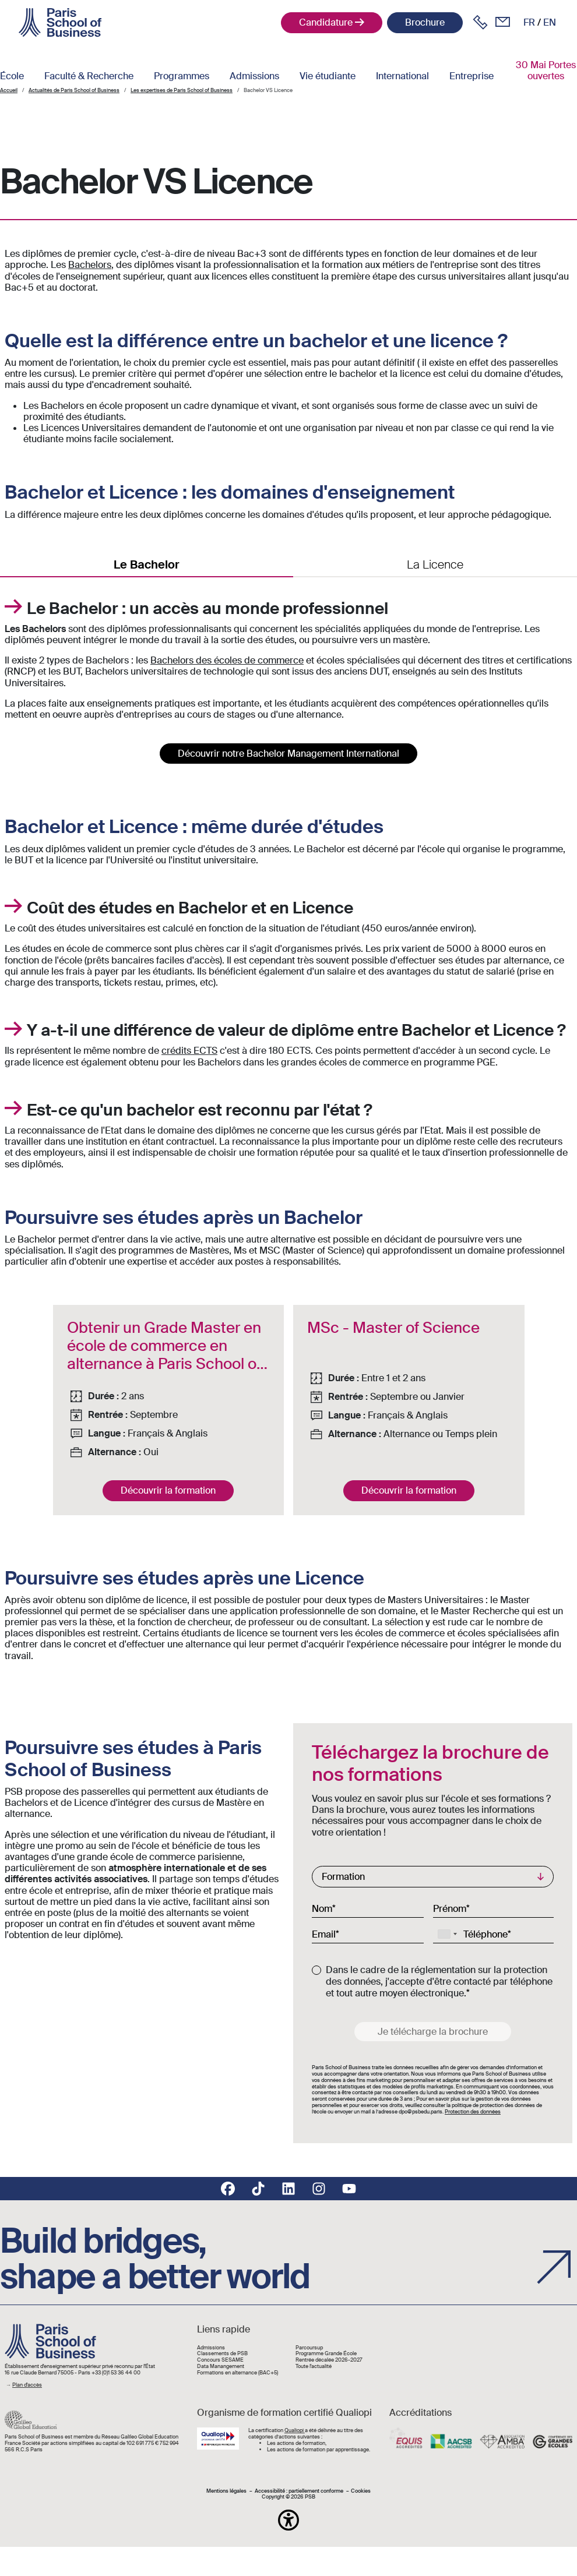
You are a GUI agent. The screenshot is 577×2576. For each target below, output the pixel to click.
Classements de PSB (222, 2354)
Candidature (326, 22)
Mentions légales (226, 2491)
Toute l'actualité (313, 2366)
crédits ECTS (189, 1050)
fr (529, 22)
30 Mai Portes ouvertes (546, 70)
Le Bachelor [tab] (147, 564)
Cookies (361, 2491)
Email (324, 1934)
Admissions (254, 76)
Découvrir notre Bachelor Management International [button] (288, 753)
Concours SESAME (220, 2360)
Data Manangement (220, 2366)
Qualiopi (294, 2430)
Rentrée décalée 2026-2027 (329, 2360)
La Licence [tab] (435, 564)
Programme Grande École (326, 2354)
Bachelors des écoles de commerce (227, 660)
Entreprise (471, 76)
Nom (322, 1908)
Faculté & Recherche (88, 76)
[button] (288, 2520)
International (402, 76)
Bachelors (89, 265)
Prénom (449, 1908)
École (12, 76)
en (549, 22)
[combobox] (447, 1934)
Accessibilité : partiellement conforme (299, 2491)
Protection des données (473, 2111)
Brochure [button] (425, 22)
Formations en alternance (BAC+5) (237, 2373)
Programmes (181, 76)
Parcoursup (309, 2348)
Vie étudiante (328, 76)
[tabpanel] (288, 673)
